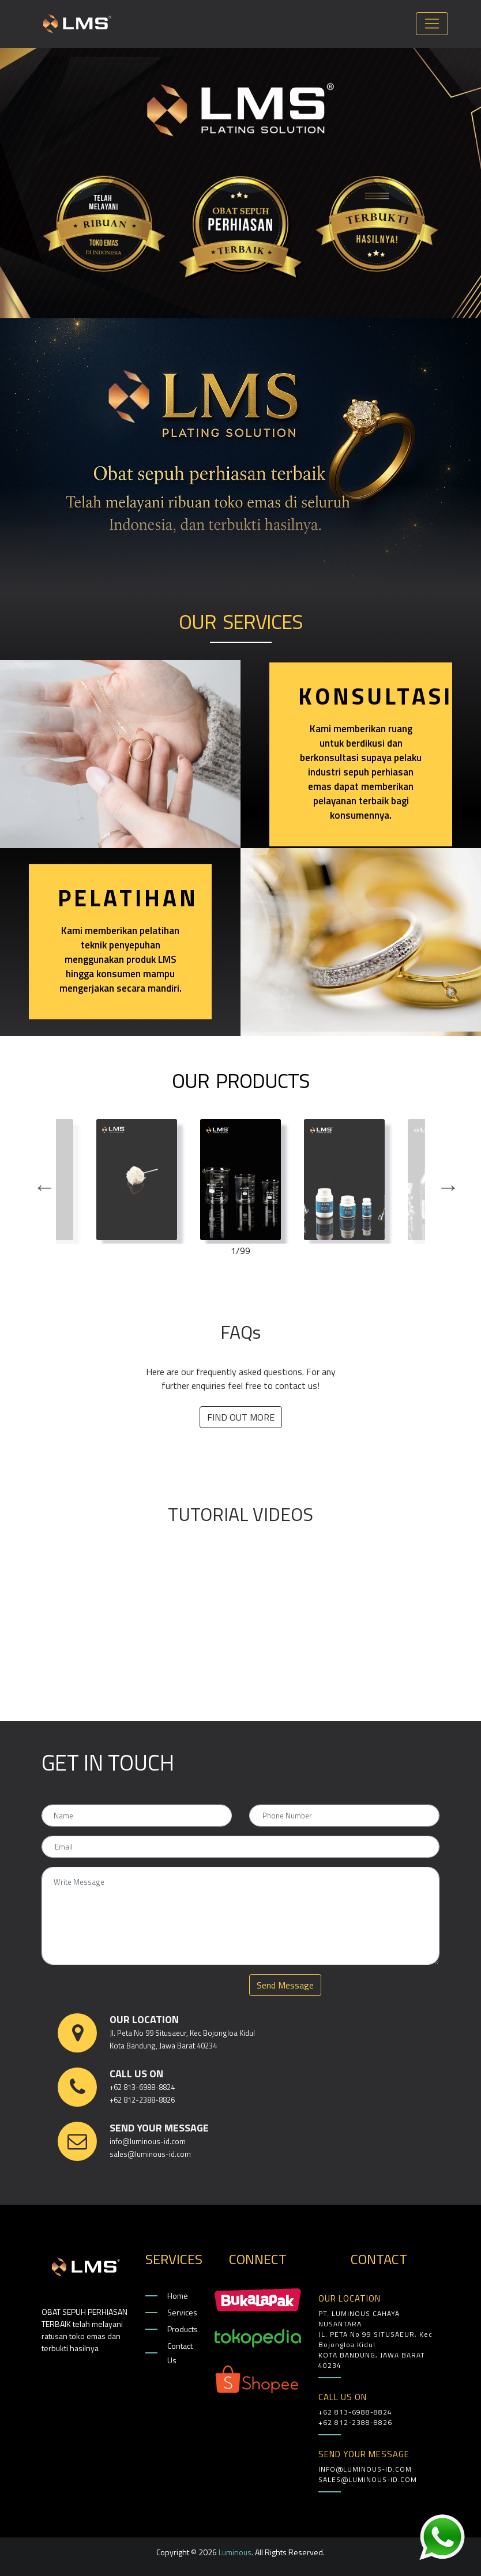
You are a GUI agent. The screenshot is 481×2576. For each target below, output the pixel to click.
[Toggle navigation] (432, 23)
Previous (38, 1181)
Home (177, 2295)
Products (182, 2329)
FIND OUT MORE (241, 1417)
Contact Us (180, 2353)
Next (442, 1181)
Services (182, 2312)
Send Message (285, 1985)
